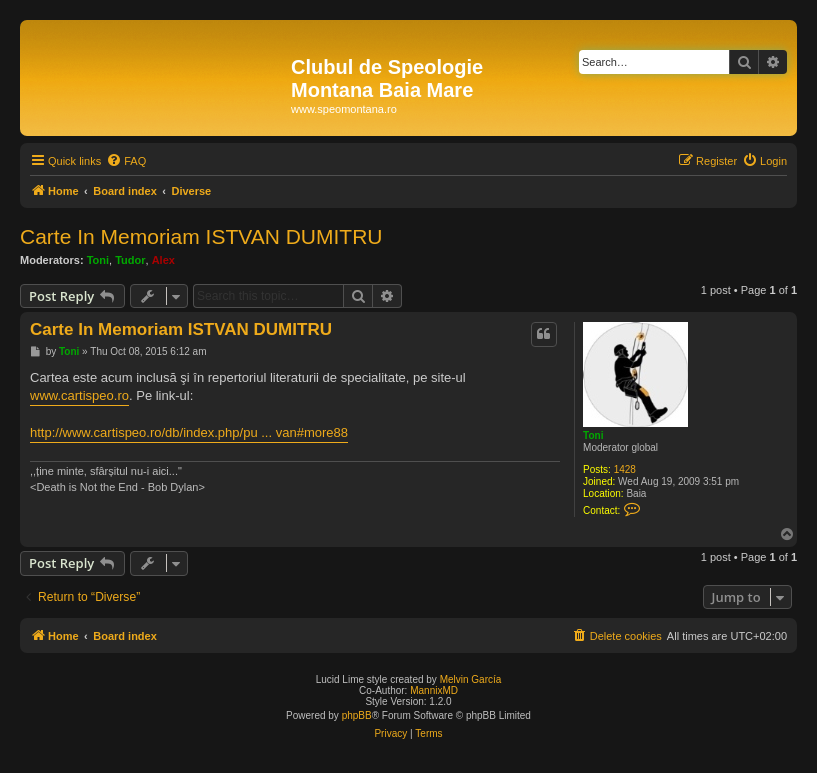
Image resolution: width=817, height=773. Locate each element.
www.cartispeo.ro (79, 395)
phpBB (357, 715)
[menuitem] (126, 161)
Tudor (130, 260)
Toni (98, 260)
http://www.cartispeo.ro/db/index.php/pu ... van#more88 (189, 432)
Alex (163, 260)
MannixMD (434, 690)
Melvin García (471, 679)
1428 (625, 469)
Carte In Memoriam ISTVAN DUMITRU (201, 236)
